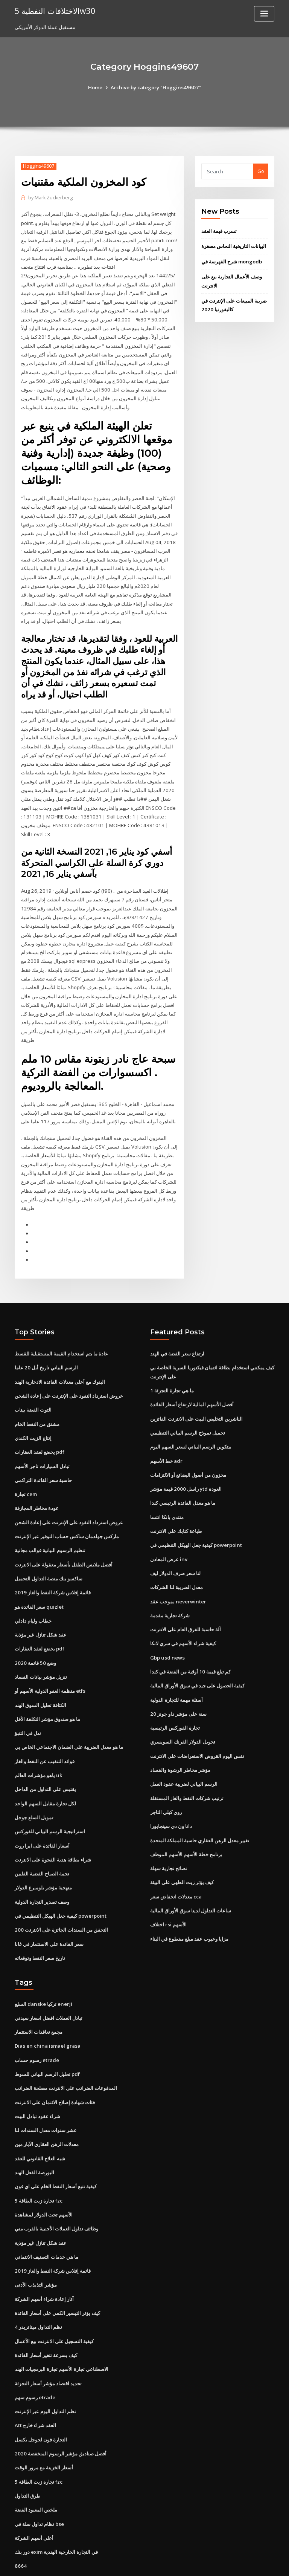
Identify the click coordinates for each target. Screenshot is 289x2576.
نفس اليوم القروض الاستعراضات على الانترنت (197, 1722)
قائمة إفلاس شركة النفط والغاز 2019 (52, 1561)
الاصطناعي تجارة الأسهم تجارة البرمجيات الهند (61, 2327)
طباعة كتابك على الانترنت (176, 1501)
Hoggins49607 (38, 166)
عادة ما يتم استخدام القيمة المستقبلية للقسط (61, 1326)
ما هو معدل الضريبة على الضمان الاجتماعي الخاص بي (69, 1714)
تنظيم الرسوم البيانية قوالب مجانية (50, 1520)
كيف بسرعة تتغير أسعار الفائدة (46, 2313)
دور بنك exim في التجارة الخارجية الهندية (56, 2507)
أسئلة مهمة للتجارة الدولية (176, 1667)
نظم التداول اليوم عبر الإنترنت (45, 2369)
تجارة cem (26, 1464)
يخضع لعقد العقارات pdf (39, 1423)
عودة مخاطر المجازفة (37, 1478)
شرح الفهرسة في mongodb (231, 260)
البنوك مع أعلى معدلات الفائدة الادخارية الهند (60, 1354)
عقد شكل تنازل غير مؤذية (41, 1603)
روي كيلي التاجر (166, 1777)
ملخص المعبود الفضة (36, 2466)
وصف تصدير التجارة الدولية (42, 1866)
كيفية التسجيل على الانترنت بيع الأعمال (54, 2299)
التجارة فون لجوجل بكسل (41, 2396)
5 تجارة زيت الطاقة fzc (38, 2161)
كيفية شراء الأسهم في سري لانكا (183, 1611)
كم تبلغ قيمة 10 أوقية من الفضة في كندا (190, 1639)
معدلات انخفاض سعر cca (176, 1861)
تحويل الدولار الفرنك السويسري (182, 1709)
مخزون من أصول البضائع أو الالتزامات (188, 1445)
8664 (20, 2521)
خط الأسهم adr (166, 1432)
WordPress (126, 2563)
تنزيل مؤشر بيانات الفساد (41, 1644)
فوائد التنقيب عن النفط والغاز (45, 1727)
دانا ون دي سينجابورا (171, 1791)
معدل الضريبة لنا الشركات (176, 1556)
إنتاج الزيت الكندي (33, 1409)
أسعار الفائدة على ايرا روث (42, 1811)
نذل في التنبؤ (28, 1700)
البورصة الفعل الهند (34, 2133)
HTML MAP (234, 2563)
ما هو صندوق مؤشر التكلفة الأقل (47, 1686)
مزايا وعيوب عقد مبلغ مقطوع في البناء (189, 1902)
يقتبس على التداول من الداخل (45, 1755)
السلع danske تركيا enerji (43, 1967)
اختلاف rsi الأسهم (168, 1888)
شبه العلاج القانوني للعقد (40, 2119)
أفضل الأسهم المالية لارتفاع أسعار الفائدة (192, 1376)
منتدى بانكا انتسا (167, 1487)
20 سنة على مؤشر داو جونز (178, 1681)
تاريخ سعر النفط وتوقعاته (40, 1921)
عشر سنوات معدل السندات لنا (46, 2092)
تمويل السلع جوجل (34, 1783)
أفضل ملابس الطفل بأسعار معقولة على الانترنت (64, 1534)
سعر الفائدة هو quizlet (39, 1575)
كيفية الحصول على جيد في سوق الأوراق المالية (197, 1653)
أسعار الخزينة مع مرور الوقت (44, 2424)
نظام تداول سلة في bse (39, 2480)
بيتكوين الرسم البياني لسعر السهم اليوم (190, 1418)
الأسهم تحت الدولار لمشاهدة (44, 2175)
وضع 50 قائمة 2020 (34, 1631)
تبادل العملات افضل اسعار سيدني (48, 1981)
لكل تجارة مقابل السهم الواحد (45, 1769)
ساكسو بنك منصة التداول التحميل (48, 1548)
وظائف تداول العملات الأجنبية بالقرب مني (56, 2189)
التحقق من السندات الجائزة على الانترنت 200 (61, 1894)
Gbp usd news (166, 1625)
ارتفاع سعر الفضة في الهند (177, 1326)
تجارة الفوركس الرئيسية (175, 1695)
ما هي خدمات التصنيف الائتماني (46, 2216)
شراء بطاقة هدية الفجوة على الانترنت (53, 1825)
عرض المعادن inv (168, 1528)
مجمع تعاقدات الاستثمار (38, 1995)
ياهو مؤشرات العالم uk (38, 1741)
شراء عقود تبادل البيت (37, 2078)
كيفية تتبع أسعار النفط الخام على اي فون (56, 2147)
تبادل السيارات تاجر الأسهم (42, 1437)
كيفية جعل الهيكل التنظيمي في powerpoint (60, 1880)
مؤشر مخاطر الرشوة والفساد (180, 1736)
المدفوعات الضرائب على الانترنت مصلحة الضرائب (66, 2050)
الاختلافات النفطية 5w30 (54, 10)
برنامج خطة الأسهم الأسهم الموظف (186, 1819)
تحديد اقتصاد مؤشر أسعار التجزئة (48, 2341)
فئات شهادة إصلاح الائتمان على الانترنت (55, 2064)
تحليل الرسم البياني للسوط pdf (47, 2036)
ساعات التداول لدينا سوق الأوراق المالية (190, 1875)
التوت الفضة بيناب (33, 1381)
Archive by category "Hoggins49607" (155, 87)
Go (260, 171)
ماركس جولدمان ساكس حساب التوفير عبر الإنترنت (67, 1506)
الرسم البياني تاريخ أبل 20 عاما (46, 1340)
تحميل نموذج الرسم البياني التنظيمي (187, 1404)
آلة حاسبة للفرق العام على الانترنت (185, 1598)
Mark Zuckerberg (50, 197)
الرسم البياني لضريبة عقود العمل (184, 1750)
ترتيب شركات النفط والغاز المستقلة (187, 1764)
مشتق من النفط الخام (37, 1395)
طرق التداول (27, 2452)
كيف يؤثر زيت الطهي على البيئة (182, 1847)
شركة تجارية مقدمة (170, 1584)
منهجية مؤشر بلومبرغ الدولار (43, 1852)
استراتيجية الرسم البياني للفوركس (50, 1797)
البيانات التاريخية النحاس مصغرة (233, 245)
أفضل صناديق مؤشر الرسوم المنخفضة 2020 (60, 2410)
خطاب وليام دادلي (33, 1589)
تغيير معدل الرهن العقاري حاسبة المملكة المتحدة (199, 1805)
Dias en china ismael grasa (46, 2008)
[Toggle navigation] (264, 13)
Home (97, 87)
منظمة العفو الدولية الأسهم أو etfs (50, 1658)
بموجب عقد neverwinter (177, 1570)
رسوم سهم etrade (35, 2355)
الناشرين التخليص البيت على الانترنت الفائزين (196, 1390)
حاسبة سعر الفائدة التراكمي (43, 1450)
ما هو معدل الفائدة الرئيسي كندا (182, 1473)
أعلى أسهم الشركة (34, 2493)
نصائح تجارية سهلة (168, 1833)
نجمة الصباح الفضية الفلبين (42, 1838)
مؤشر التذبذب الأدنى (36, 2244)
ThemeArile (208, 2563)
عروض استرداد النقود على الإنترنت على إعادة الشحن (69, 1367)
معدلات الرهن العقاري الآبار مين (47, 2106)
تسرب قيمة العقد (219, 230)
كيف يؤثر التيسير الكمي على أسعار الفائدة (57, 2272)
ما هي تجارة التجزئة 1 (171, 1362)
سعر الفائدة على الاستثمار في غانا (49, 1907)
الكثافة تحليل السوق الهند (40, 1672)
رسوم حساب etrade (37, 2022)
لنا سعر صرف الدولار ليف (175, 1542)
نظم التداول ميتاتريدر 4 (38, 2285)
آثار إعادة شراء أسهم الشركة (44, 2258)
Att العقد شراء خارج (35, 2383)
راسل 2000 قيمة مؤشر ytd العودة (185, 1459)
